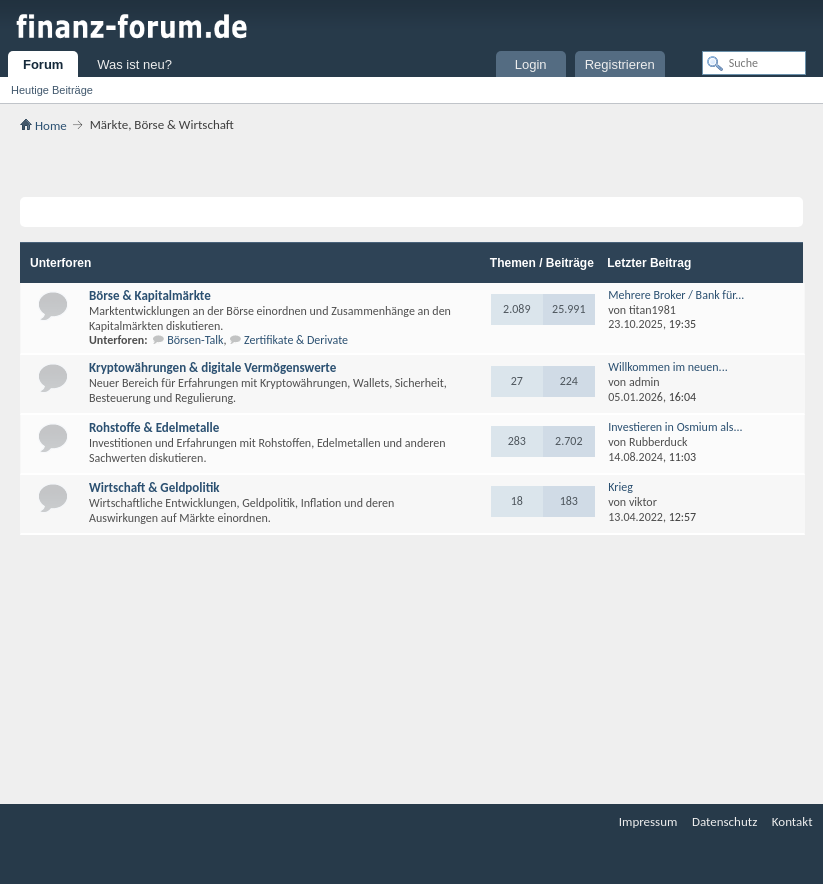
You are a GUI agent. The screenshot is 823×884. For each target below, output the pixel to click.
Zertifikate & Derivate (296, 340)
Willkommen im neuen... (667, 367)
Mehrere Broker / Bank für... (676, 295)
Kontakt (792, 821)
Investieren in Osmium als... (675, 427)
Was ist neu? (134, 64)
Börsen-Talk (195, 340)
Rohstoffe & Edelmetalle (154, 427)
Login (531, 64)
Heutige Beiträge (52, 90)
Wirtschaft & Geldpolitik (154, 487)
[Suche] (754, 63)
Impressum (648, 821)
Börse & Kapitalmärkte (150, 295)
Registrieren (620, 64)
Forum (43, 64)
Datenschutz (724, 821)
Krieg (620, 487)
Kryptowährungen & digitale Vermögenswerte (212, 367)
